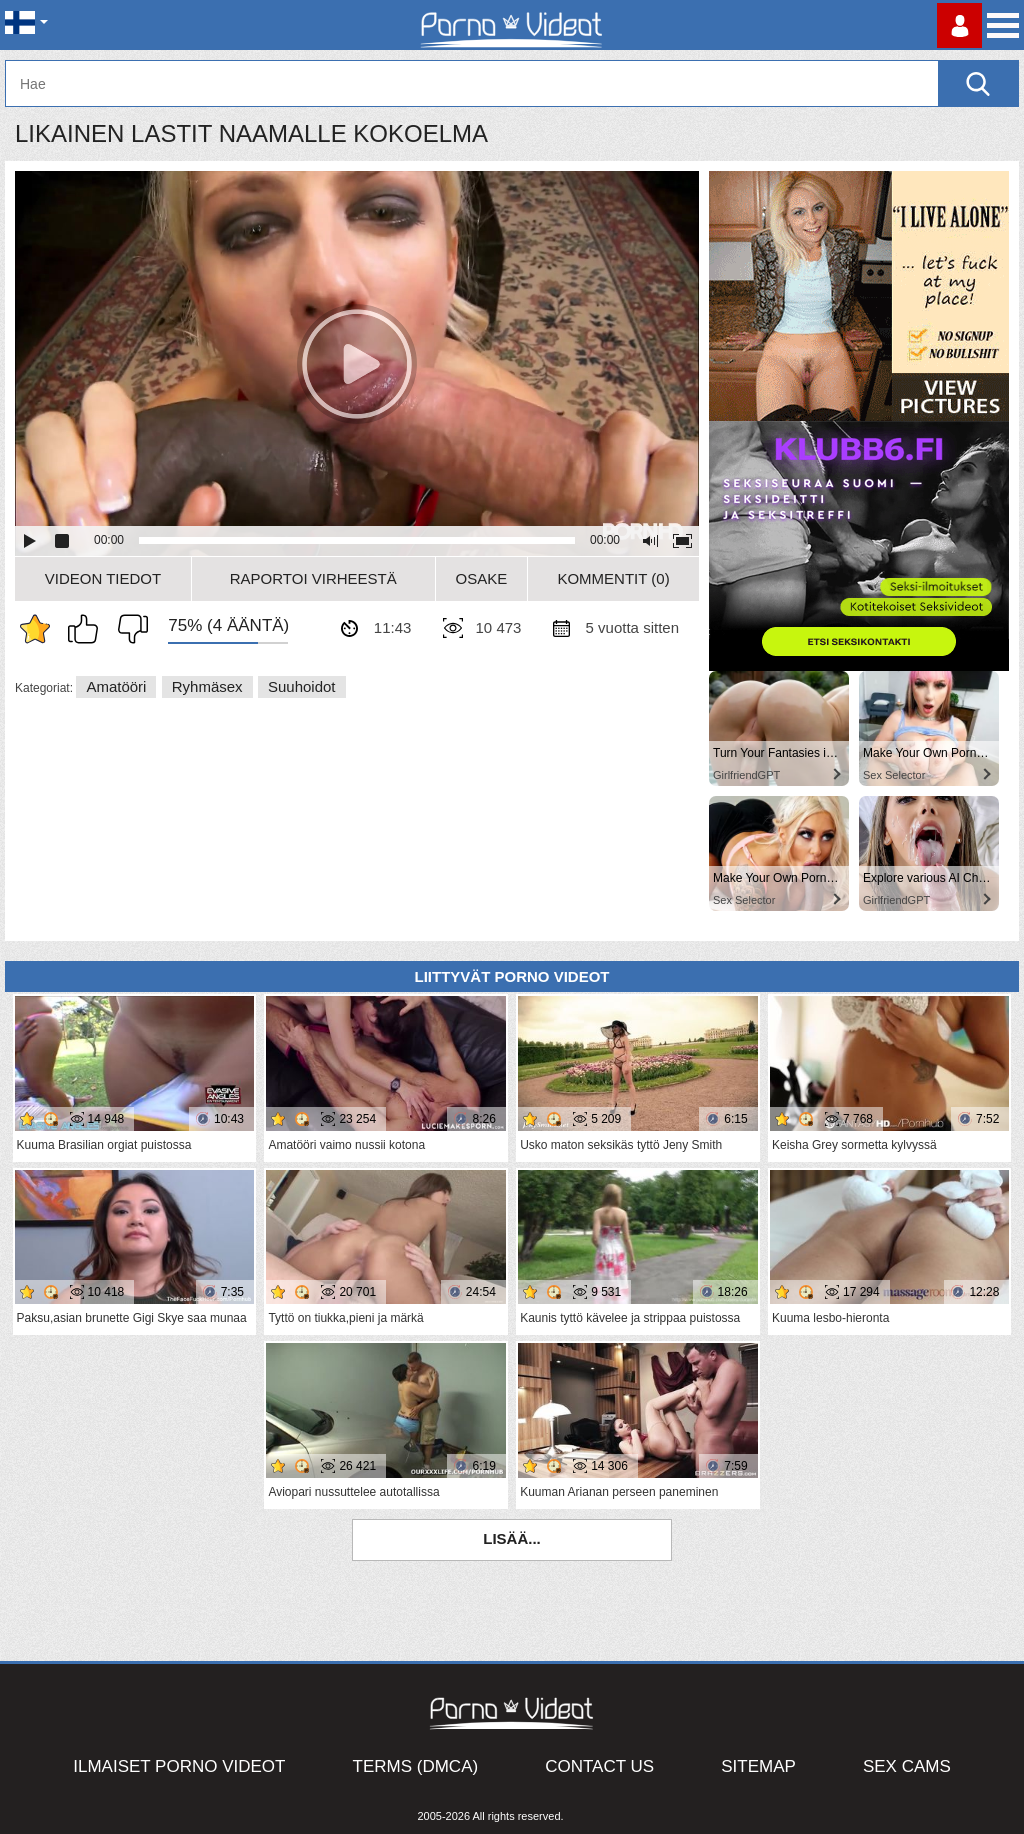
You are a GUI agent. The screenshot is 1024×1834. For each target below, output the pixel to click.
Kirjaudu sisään (959, 25)
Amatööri (116, 686)
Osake (482, 578)
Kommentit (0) (613, 578)
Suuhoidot (302, 686)
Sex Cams (907, 1766)
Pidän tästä (88, 629)
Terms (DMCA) (416, 1766)
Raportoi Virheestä (313, 578)
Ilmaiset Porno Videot (179, 1766)
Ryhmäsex (207, 686)
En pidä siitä (128, 629)
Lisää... (512, 1538)
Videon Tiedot (103, 578)
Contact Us (599, 1766)
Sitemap (758, 1766)
